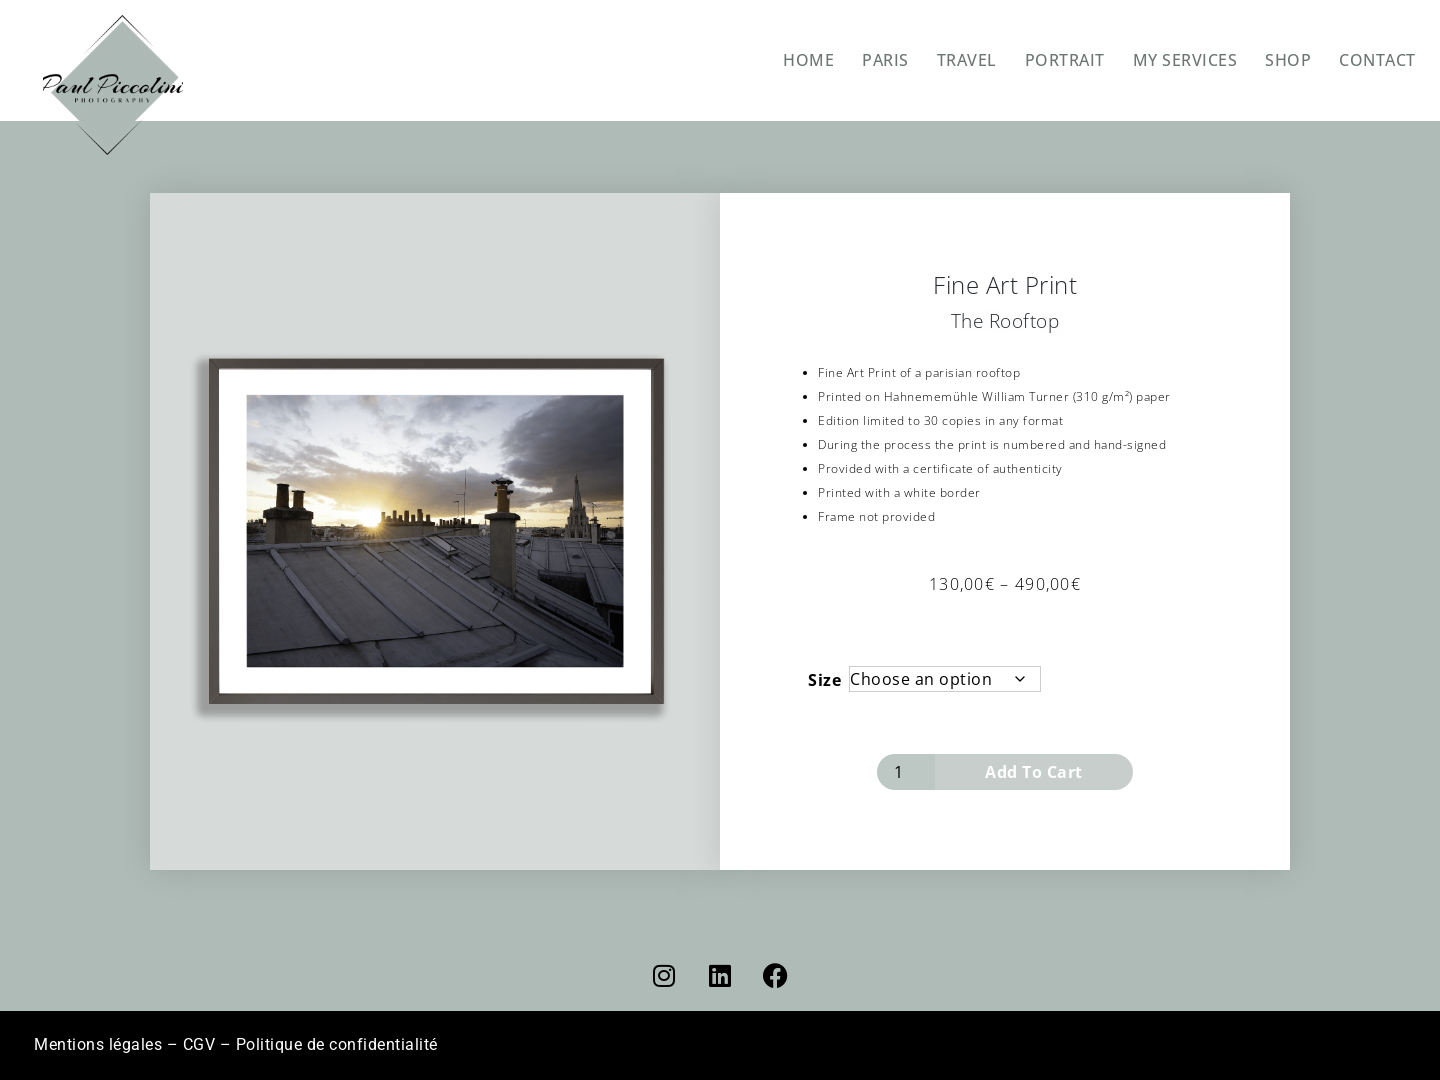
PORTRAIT (1065, 60)
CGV (199, 1044)
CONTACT (1377, 60)
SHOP (1288, 60)
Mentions (98, 1044)
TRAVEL (967, 60)
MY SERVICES (1185, 60)
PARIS (885, 60)
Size (824, 680)
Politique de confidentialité (337, 1044)
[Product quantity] (906, 772)
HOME (808, 60)
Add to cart (1034, 772)
